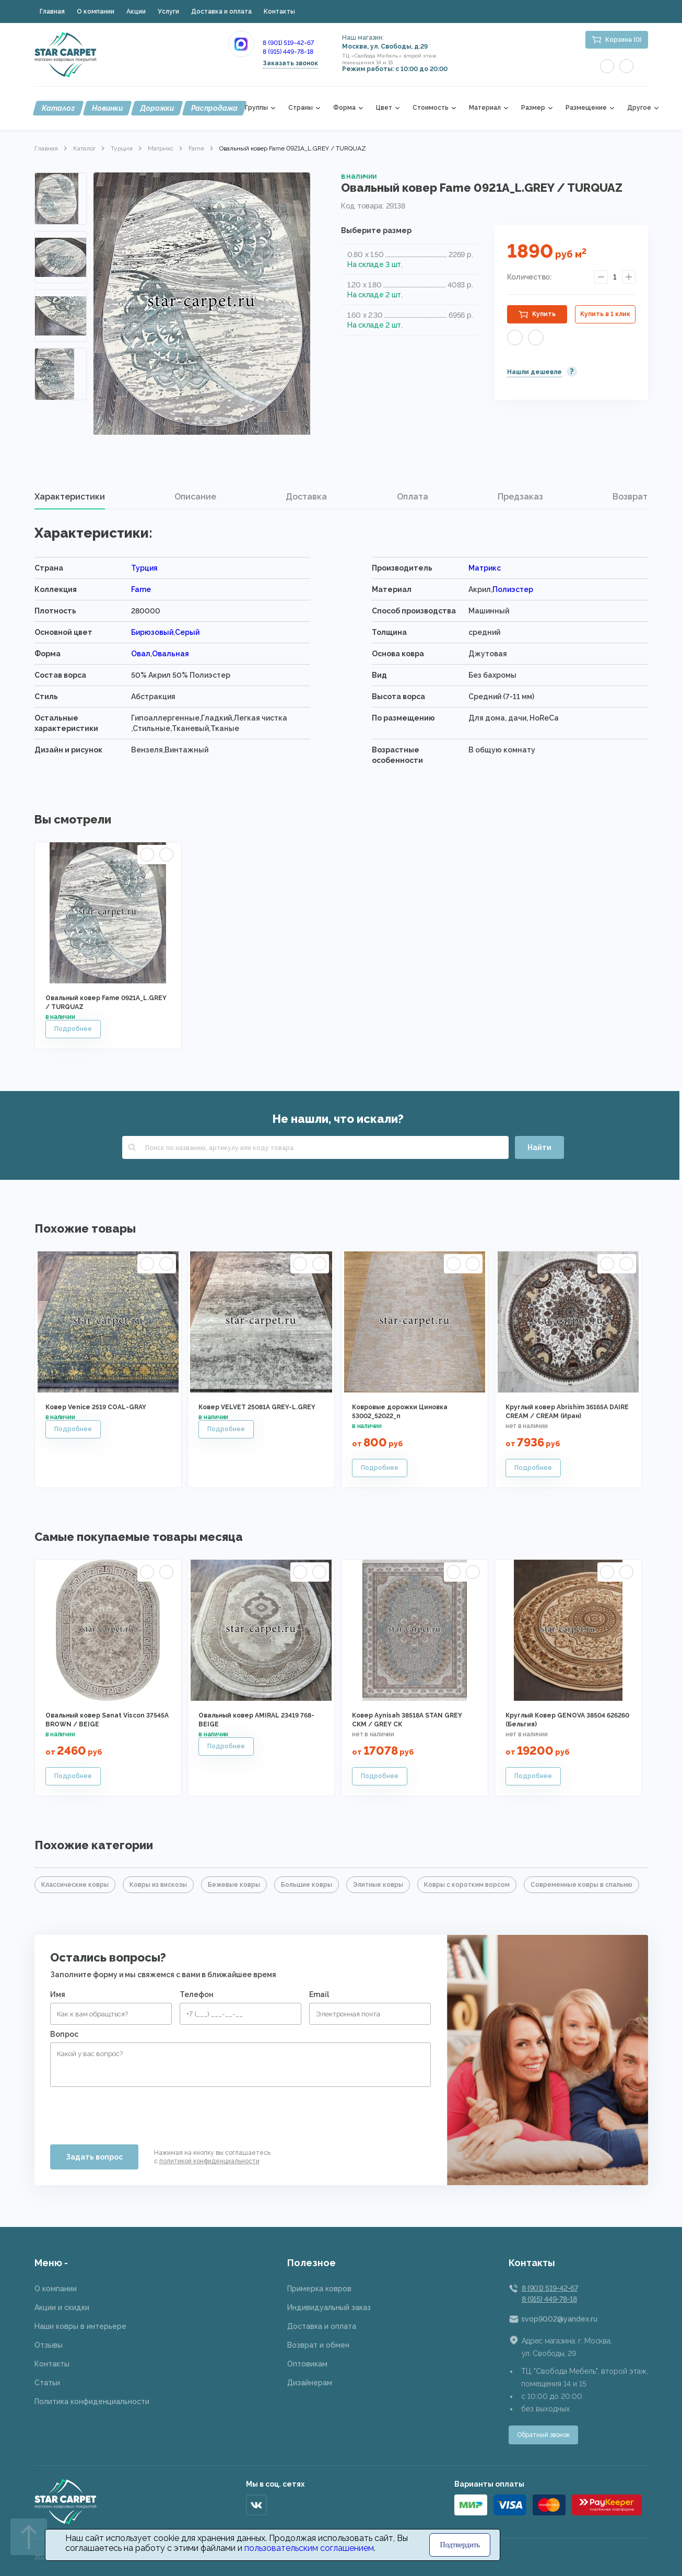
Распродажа (214, 108)
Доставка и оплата (221, 11)
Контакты (279, 11)
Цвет (384, 108)
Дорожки (157, 108)
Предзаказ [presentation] (520, 497)
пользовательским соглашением (309, 2548)
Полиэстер (512, 589)
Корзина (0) (623, 39)
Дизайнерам (309, 2382)
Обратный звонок (543, 2435)
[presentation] (129, 2111)
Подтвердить (460, 2545)
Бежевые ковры (234, 1884)
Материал (485, 108)
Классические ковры (75, 1884)
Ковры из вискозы (158, 1884)
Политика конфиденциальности (91, 2401)
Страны (300, 108)
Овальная (170, 653)
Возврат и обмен (318, 2345)
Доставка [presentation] (306, 497)
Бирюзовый (152, 632)
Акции (136, 11)
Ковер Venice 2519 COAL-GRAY (95, 1407)
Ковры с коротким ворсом (467, 1884)
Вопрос (64, 2034)
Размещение (586, 108)
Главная (52, 11)
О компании (95, 11)
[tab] (69, 497)
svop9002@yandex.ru (559, 2319)
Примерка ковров (319, 2288)
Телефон (197, 1994)
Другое (639, 108)
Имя (57, 1994)
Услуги (168, 11)
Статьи (47, 2382)
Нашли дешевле (534, 372)
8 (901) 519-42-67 (288, 43)
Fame (196, 148)
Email (319, 1994)
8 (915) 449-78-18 (288, 51)
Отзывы (48, 2345)
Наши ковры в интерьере (80, 2326)
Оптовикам (307, 2364)
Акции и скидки (61, 2307)
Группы (256, 108)
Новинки (107, 108)
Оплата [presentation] (412, 497)
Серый (187, 632)
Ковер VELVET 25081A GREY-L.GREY (256, 1407)
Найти (539, 1147)
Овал (140, 653)
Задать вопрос (94, 2157)
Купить (544, 314)
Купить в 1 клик (605, 314)
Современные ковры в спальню (581, 1884)
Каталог (58, 108)
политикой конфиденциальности (209, 2161)
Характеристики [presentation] (69, 497)
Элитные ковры (378, 1884)
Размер (533, 108)
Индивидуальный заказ (329, 2307)
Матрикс (160, 148)
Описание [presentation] (195, 497)
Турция (122, 148)
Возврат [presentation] (630, 497)
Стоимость (431, 108)
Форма (344, 108)
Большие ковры (306, 1884)
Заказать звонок (290, 63)
